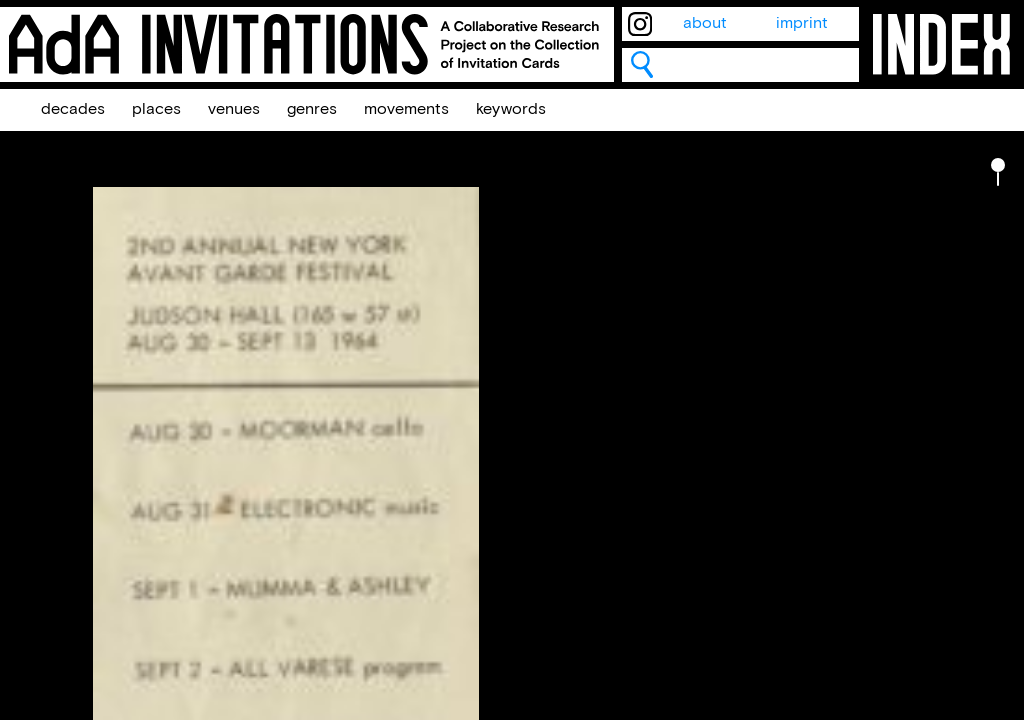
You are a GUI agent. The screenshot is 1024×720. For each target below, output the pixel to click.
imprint (802, 23)
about (705, 23)
